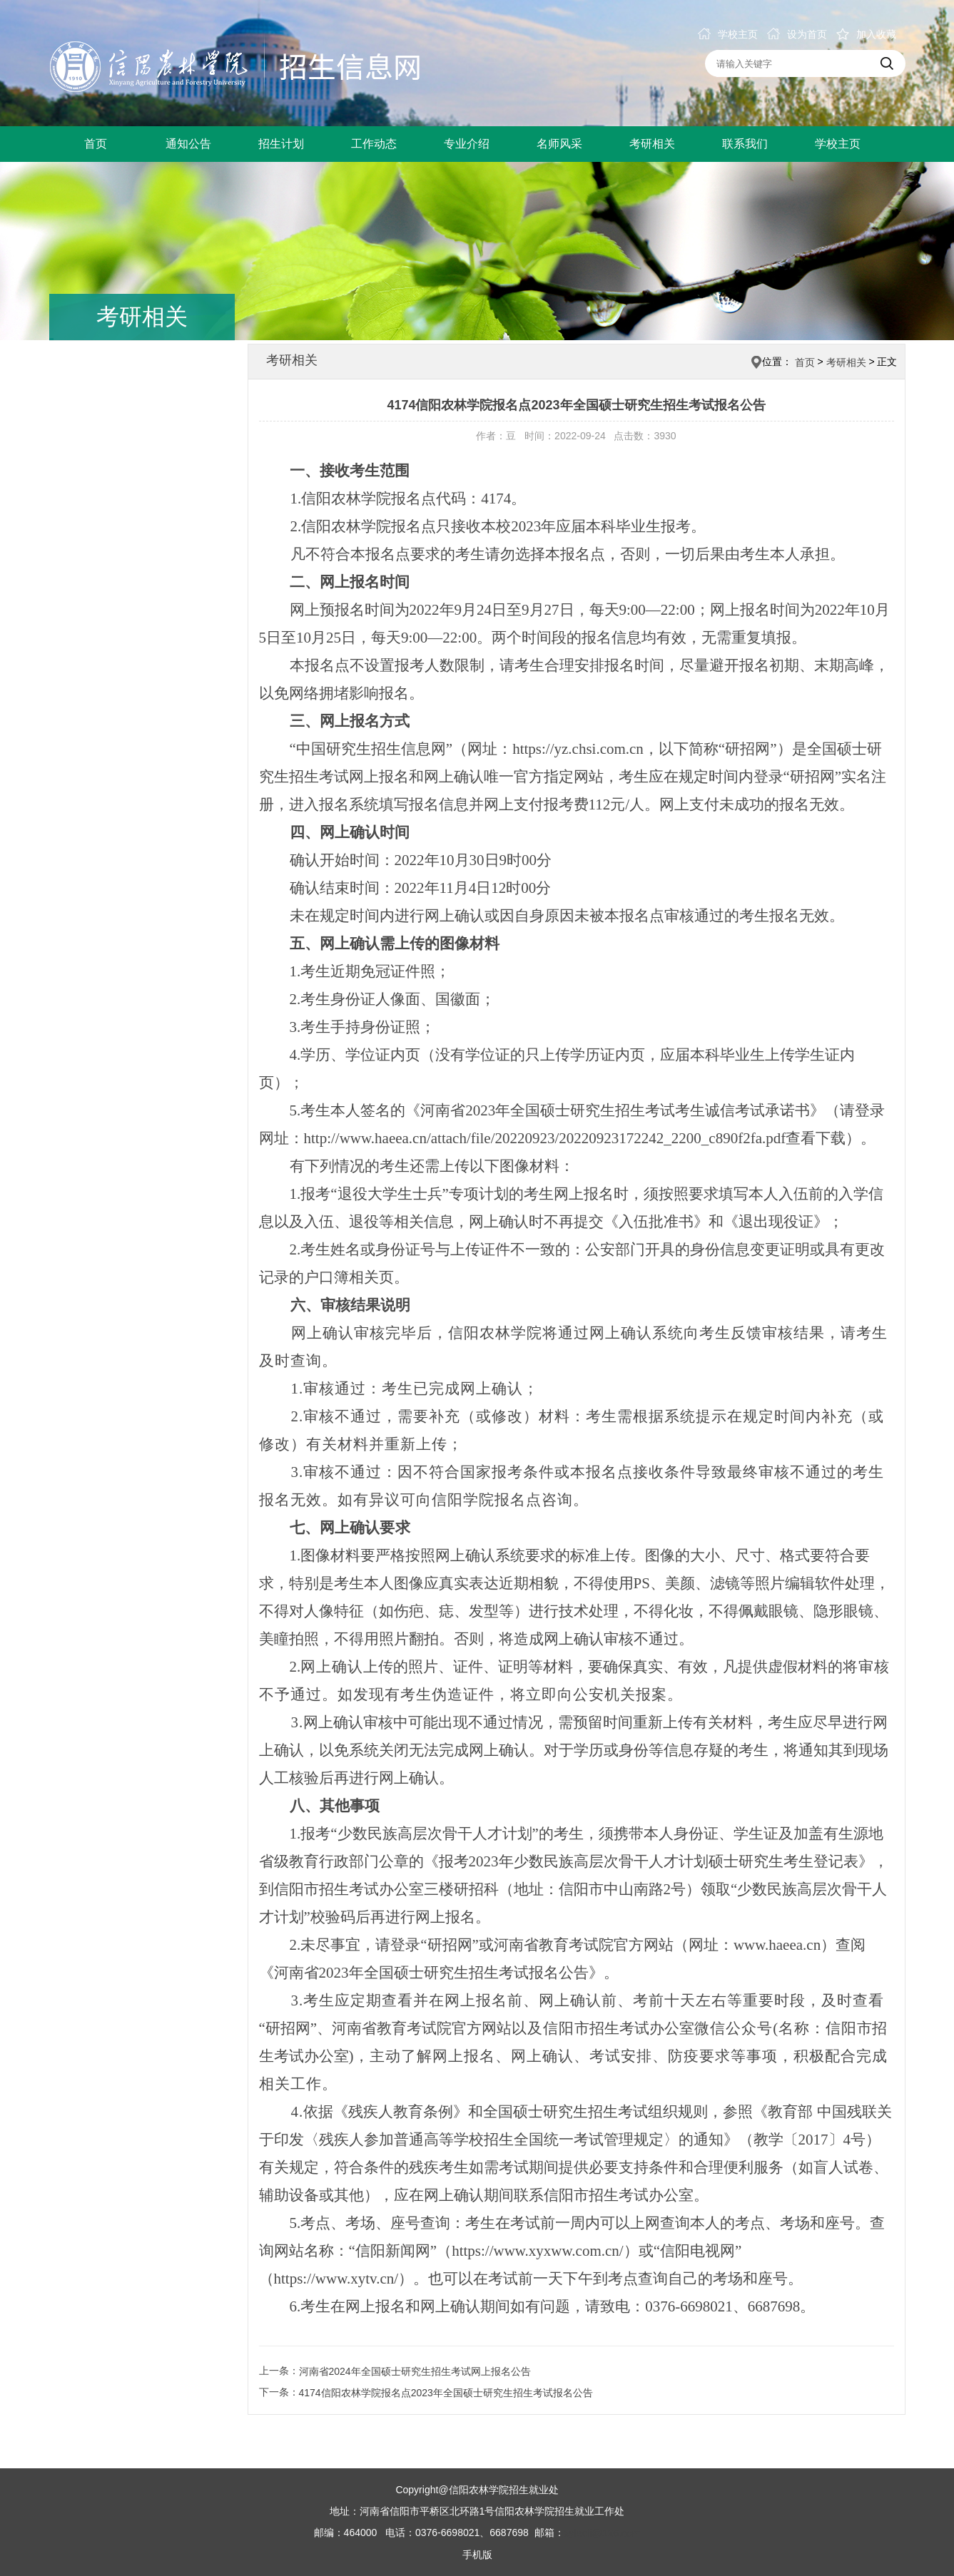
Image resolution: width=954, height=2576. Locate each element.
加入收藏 (866, 34)
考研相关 (652, 144)
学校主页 (728, 34)
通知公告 (188, 144)
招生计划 (281, 144)
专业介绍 (466, 144)
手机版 (477, 2554)
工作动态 (374, 144)
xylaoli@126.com (602, 2533)
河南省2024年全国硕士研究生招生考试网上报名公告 (415, 2371)
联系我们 (745, 144)
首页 (95, 144)
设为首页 (797, 34)
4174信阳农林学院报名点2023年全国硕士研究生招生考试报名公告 (446, 2392)
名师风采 (559, 144)
